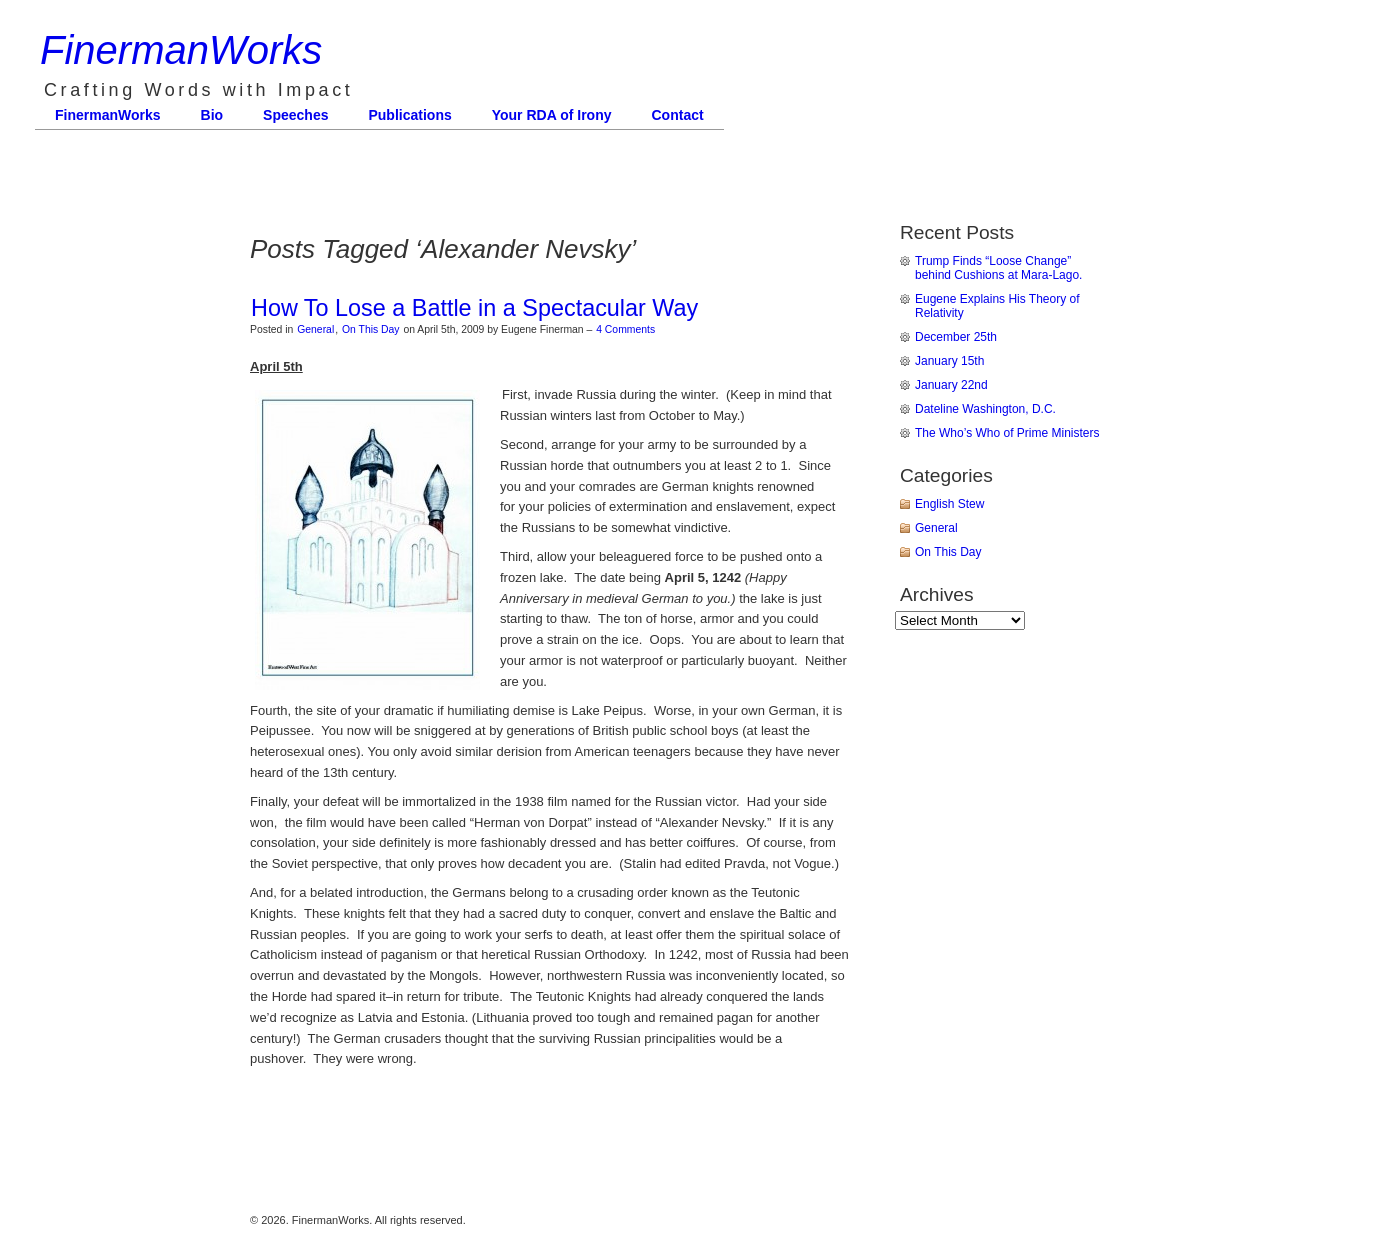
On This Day (371, 329)
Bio (212, 115)
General (315, 329)
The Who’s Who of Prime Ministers (1007, 433)
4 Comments (625, 329)
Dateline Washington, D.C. (985, 409)
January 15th (949, 361)
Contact (678, 115)
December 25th (956, 337)
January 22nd (951, 385)
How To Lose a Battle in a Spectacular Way (474, 308)
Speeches (295, 115)
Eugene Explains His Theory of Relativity (997, 306)
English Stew (949, 504)
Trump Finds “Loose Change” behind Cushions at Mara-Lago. (998, 268)
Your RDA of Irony (552, 115)
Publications (409, 115)
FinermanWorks (181, 50)
